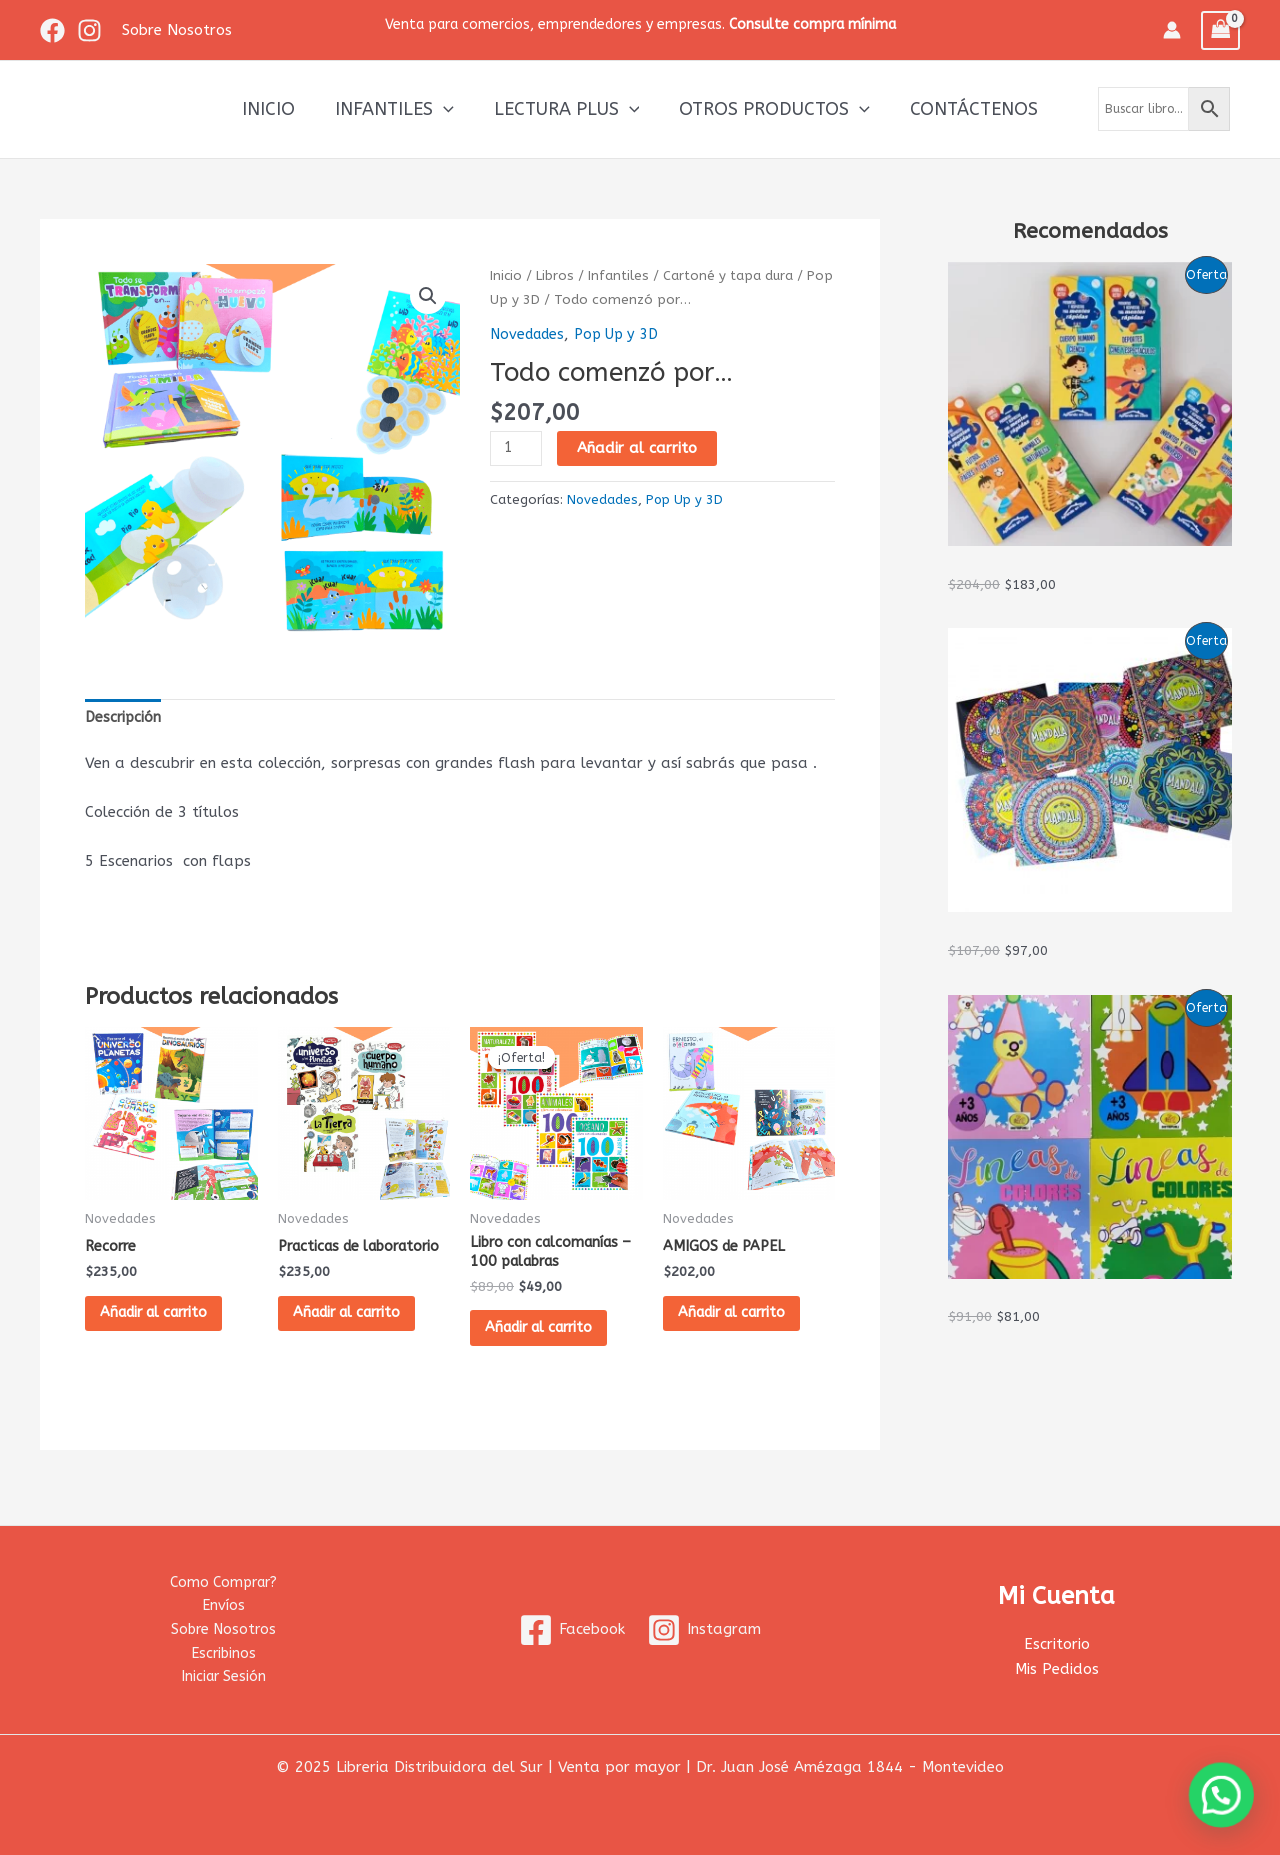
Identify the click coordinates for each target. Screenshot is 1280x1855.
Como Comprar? (223, 1577)
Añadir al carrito (639, 447)
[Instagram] (89, 30)
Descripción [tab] (124, 718)
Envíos (223, 1602)
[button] (427, 297)
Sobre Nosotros (223, 1627)
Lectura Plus (567, 109)
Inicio (276, 109)
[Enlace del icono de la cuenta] (1172, 30)
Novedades (530, 334)
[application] (447, 109)
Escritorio (1057, 1641)
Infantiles (398, 109)
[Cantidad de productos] (517, 448)
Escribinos (223, 1652)
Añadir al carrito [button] (165, 1317)
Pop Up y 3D (573, 299)
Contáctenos (966, 109)
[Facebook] (52, 30)
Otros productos (770, 109)
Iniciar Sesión (223, 1676)
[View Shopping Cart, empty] (1221, 30)
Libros (556, 275)
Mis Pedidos (1057, 1666)
